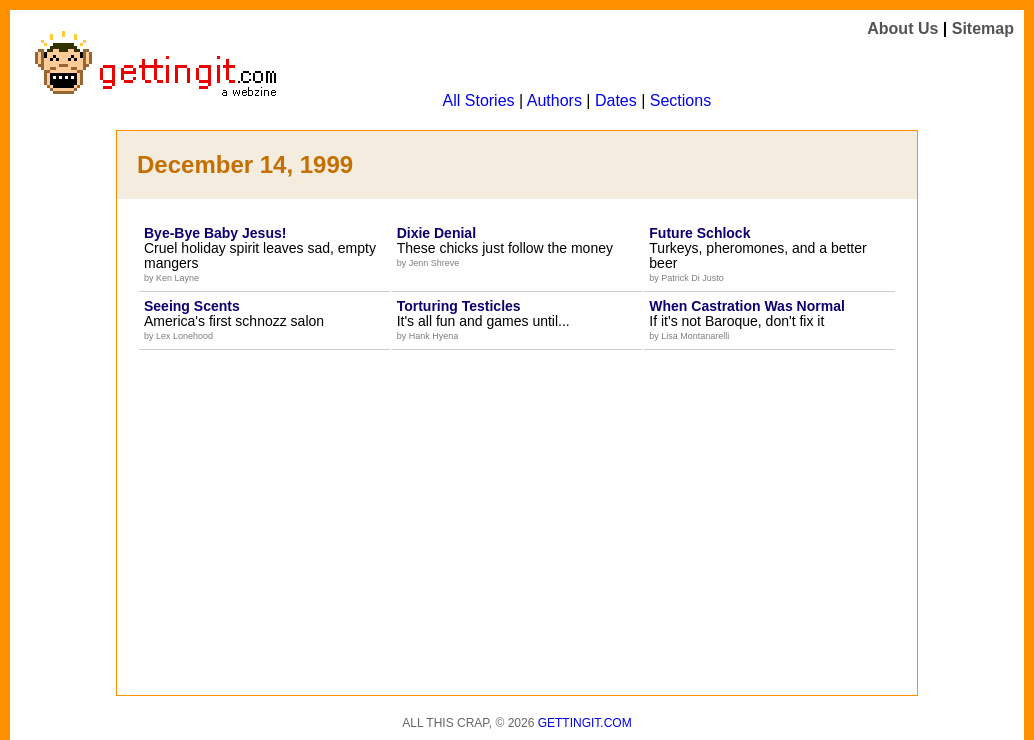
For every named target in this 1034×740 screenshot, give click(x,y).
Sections (680, 100)
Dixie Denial (436, 233)
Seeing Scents (192, 306)
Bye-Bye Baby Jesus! (215, 233)
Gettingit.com (585, 723)
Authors (554, 100)
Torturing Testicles (459, 306)
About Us (902, 28)
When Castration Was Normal (747, 306)
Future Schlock (699, 233)
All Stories (479, 100)
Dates (616, 100)
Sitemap (983, 28)
